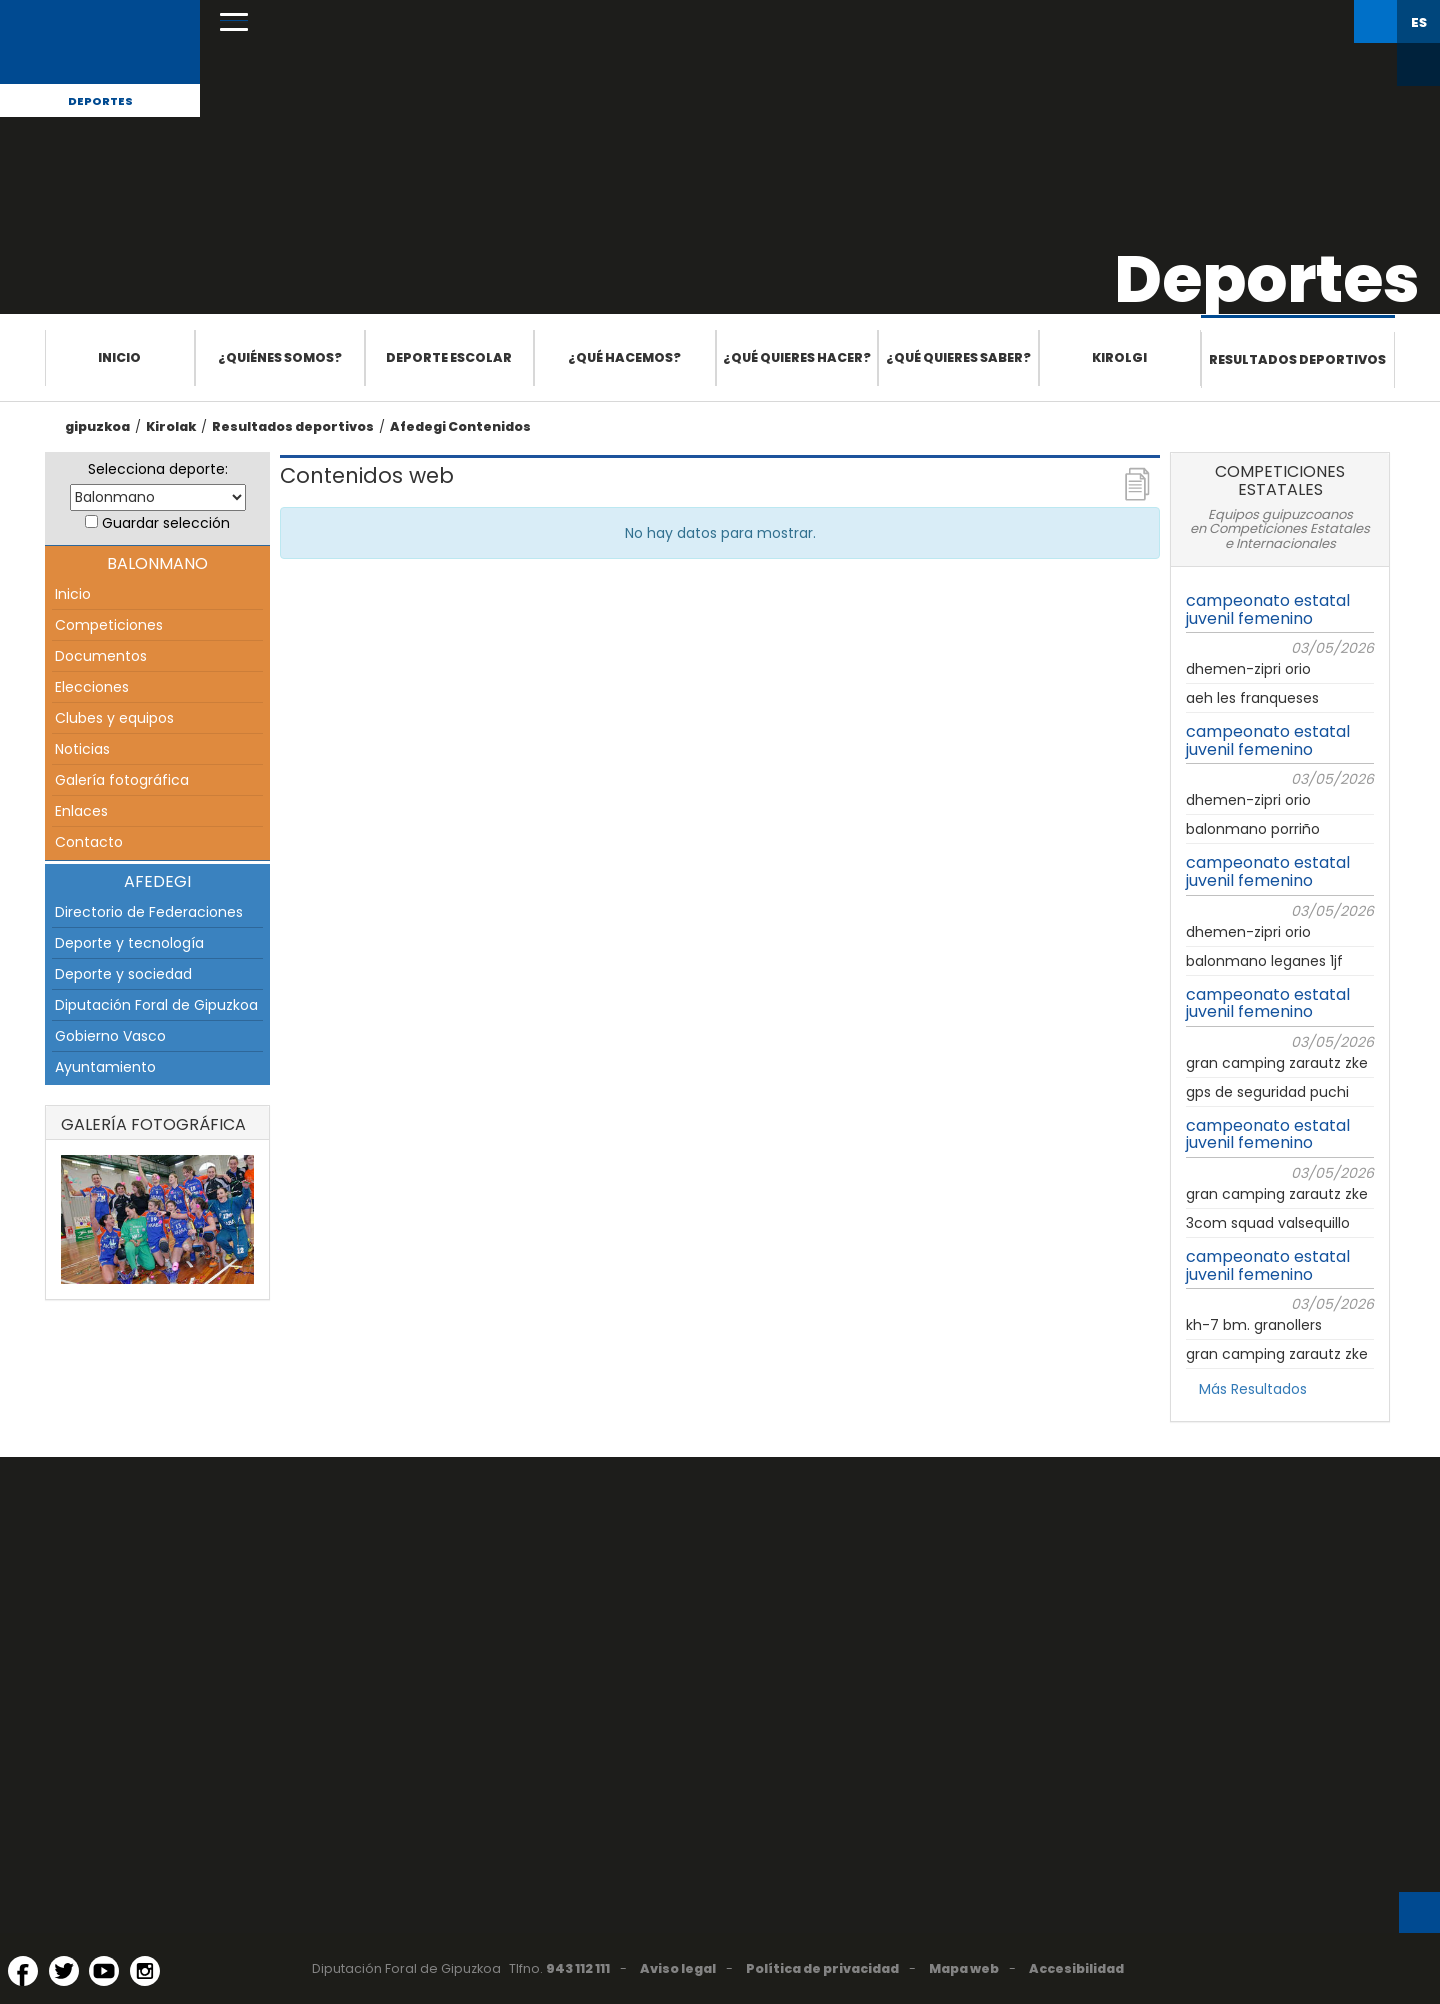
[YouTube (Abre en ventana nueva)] (104, 1971)
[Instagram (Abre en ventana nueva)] (145, 1971)
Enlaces (81, 811)
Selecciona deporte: (158, 469)
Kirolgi (1119, 357)
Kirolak (171, 426)
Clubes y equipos (114, 718)
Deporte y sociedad (123, 974)
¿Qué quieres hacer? (797, 357)
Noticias (82, 749)
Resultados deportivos (1297, 359)
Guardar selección (166, 523)
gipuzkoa (97, 426)
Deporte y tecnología (129, 943)
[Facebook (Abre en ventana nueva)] (23, 1971)
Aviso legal (678, 1968)
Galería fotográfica (122, 780)
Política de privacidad (822, 1968)
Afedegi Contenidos (460, 426)
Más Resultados (1253, 1389)
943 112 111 (578, 1968)
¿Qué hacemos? (624, 357)
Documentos (101, 656)
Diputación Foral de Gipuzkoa (156, 1005)
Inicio (119, 357)
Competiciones (109, 625)
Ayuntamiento (105, 1067)
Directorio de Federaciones (149, 912)
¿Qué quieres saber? (958, 357)
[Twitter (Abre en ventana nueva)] (64, 1971)
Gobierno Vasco (110, 1036)
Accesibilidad (1076, 1968)
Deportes (100, 101)
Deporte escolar (449, 357)
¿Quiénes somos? (280, 357)
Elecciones (92, 687)
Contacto (89, 842)
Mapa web (964, 1968)
